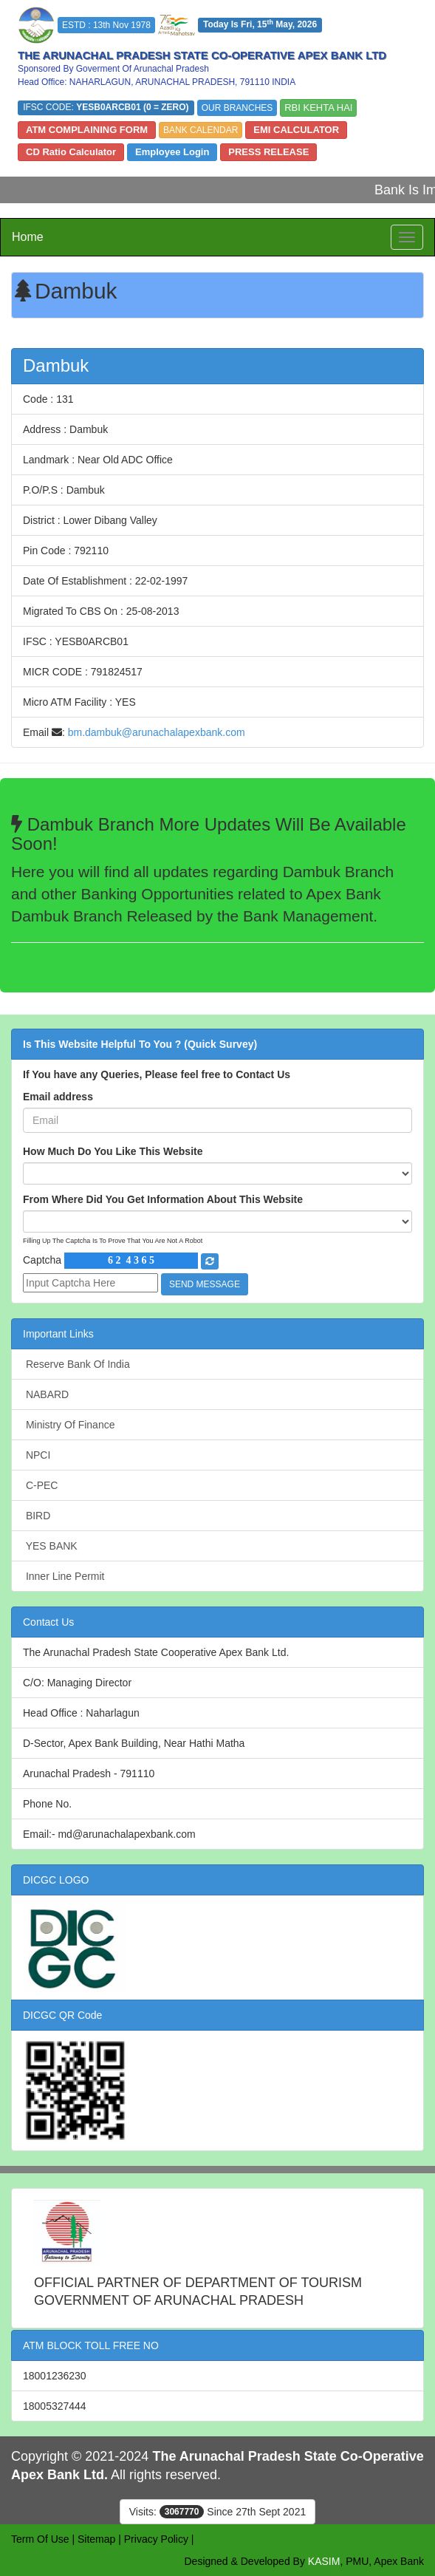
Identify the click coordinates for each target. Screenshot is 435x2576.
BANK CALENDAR (200, 130)
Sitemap (96, 2539)
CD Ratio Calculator (71, 151)
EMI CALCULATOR (296, 129)
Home (28, 237)
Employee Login (172, 151)
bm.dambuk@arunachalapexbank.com (156, 732)
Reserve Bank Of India (76, 1364)
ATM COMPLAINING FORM (87, 129)
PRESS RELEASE (268, 151)
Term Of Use (40, 2539)
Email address (58, 1097)
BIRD (36, 1516)
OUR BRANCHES (237, 108)
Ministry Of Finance (68, 1425)
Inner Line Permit (64, 1576)
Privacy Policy (156, 2539)
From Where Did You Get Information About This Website (163, 1199)
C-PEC (40, 1485)
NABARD (46, 1394)
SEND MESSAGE (204, 1284)
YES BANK (50, 1546)
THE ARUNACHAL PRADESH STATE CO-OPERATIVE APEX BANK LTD (202, 55)
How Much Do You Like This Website (112, 1151)
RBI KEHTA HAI (318, 107)
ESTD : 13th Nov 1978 (106, 25)
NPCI (36, 1455)
